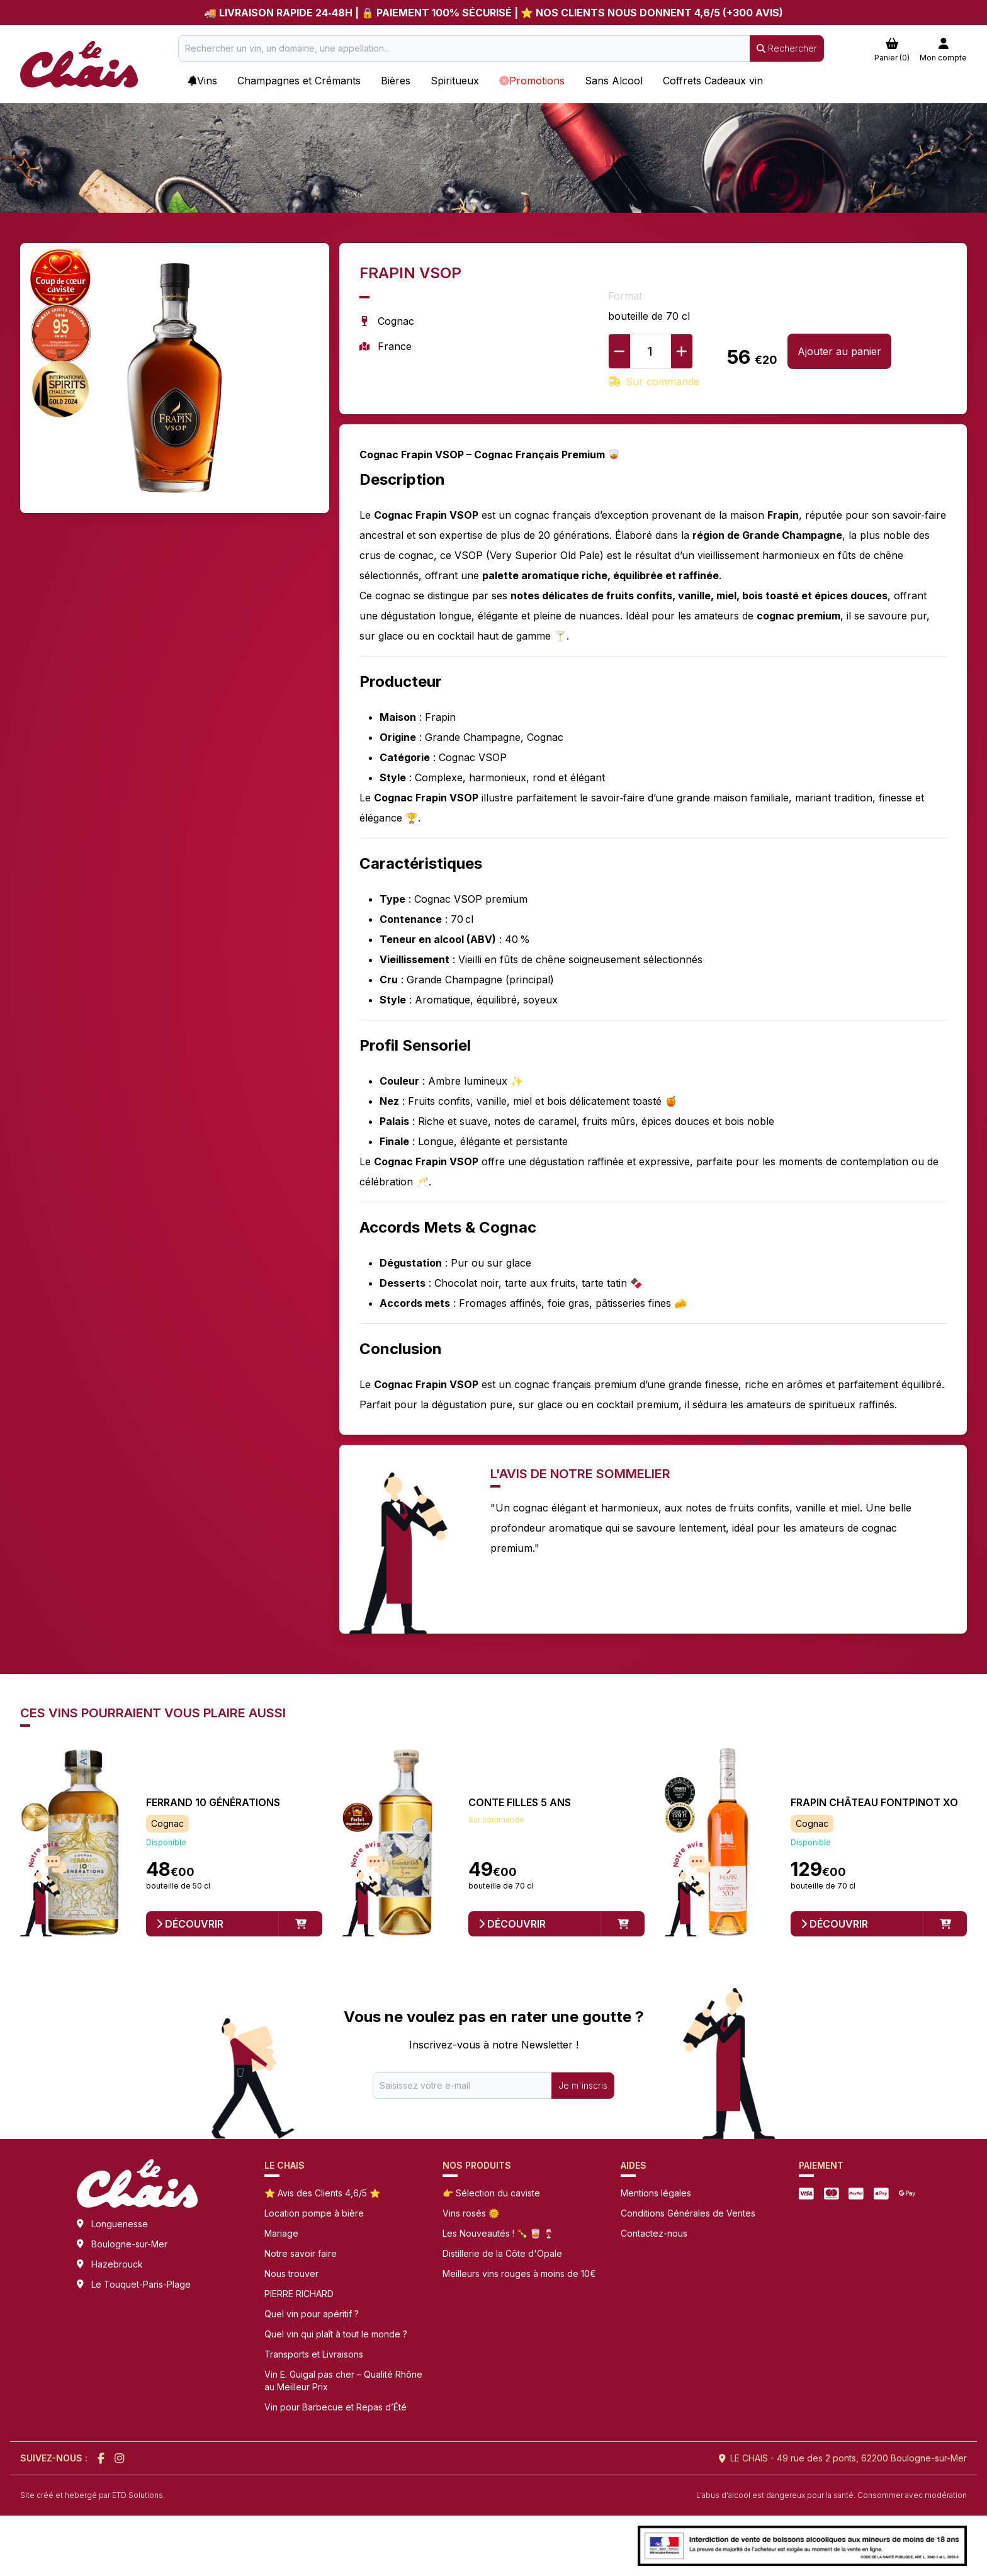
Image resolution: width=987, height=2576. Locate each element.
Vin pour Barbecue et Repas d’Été (335, 2407)
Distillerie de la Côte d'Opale (502, 2253)
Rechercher (787, 48)
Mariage (281, 2233)
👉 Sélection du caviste (491, 2193)
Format (625, 296)
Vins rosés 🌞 (471, 2213)
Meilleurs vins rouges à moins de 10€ (519, 2273)
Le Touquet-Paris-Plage (141, 2284)
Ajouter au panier (839, 351)
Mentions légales (656, 2193)
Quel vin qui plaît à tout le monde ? (335, 2334)
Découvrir (189, 1924)
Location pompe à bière (314, 2213)
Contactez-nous (654, 2233)
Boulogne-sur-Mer (129, 2244)
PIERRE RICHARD (299, 2293)
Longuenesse (119, 2223)
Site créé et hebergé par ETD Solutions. (92, 2495)
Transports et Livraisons (313, 2354)
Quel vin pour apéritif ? (311, 2313)
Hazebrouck (117, 2264)
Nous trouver (291, 2273)
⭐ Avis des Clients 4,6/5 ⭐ (322, 2193)
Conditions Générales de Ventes (688, 2213)
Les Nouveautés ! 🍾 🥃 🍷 (498, 2233)
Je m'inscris (582, 2085)
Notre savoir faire (300, 2253)
